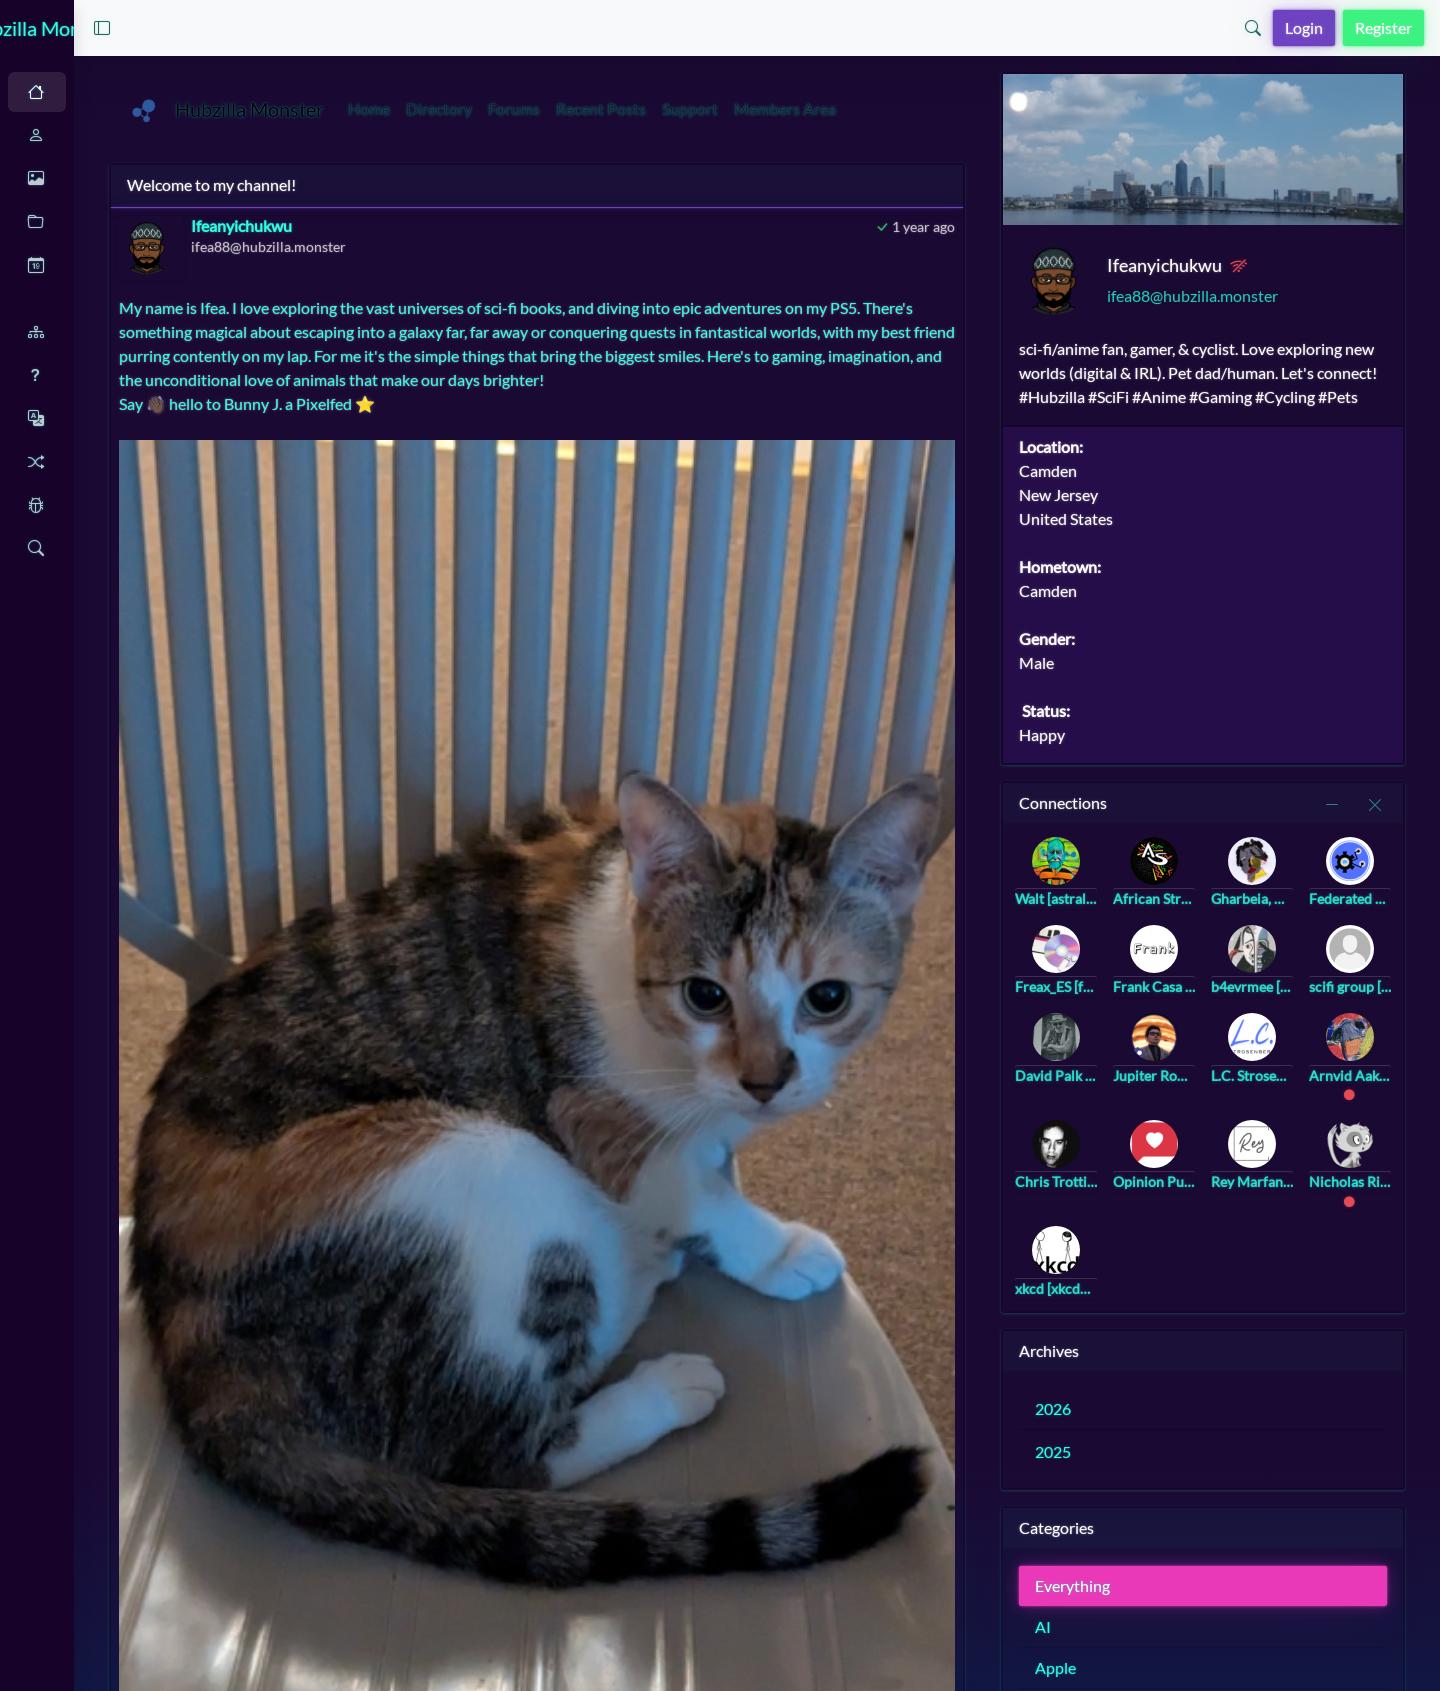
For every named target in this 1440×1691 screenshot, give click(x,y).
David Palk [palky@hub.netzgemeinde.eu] (1115, 1082)
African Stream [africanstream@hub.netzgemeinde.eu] (1202, 905)
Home (526, 108)
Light (194, 92)
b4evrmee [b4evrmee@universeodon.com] (1288, 993)
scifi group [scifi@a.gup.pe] (1375, 993)
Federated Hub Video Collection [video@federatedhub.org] (1375, 905)
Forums (671, 108)
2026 (1118, 1415)
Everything (1137, 1592)
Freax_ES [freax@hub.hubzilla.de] (1115, 993)
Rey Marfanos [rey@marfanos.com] (1288, 1188)
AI (1108, 1633)
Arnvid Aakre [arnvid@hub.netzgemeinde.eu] (1375, 1082)
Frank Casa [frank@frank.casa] (1202, 993)
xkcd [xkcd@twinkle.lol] (1115, 1295)
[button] (278, 28)
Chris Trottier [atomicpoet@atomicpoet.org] (1115, 1188)
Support (847, 108)
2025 (1118, 1458)
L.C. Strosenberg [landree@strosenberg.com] (1288, 1082)
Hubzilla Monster (129, 28)
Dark (125, 92)
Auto (56, 92)
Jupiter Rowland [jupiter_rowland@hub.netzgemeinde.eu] (1202, 1082)
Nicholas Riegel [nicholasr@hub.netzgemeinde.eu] (1375, 1188)
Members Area (942, 108)
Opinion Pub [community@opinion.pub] (1202, 1188)
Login (1304, 27)
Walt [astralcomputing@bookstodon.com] (1115, 905)
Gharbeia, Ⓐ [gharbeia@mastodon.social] (1288, 905)
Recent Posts (758, 108)
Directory (596, 108)
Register (1383, 27)
